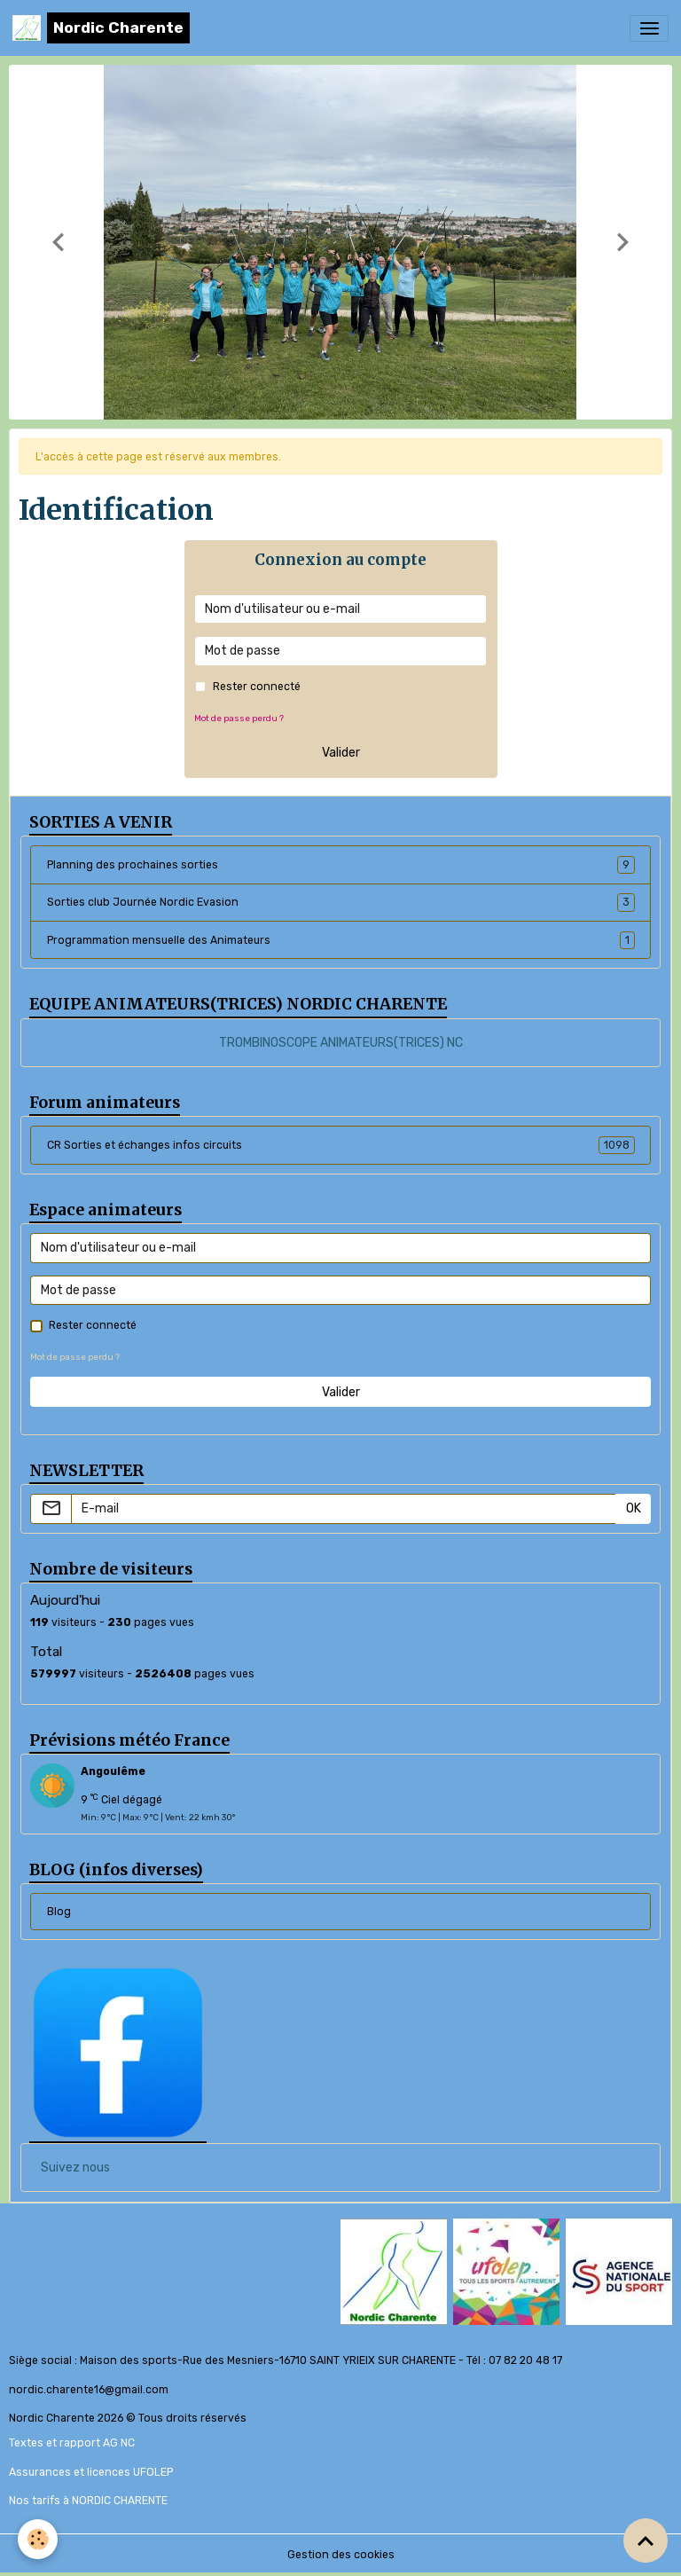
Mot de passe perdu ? (239, 718)
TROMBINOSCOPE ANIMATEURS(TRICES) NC (341, 1042)
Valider (341, 752)
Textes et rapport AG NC (72, 2443)
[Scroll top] (645, 2540)
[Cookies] (38, 2539)
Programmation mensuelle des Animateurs (341, 940)
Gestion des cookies (341, 2555)
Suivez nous (75, 2167)
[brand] (101, 27)
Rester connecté (257, 686)
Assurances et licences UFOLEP (91, 2472)
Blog (59, 1911)
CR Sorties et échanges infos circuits (341, 1145)
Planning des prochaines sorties (341, 865)
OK (633, 1508)
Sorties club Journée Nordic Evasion (341, 902)
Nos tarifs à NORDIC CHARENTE (88, 2500)
